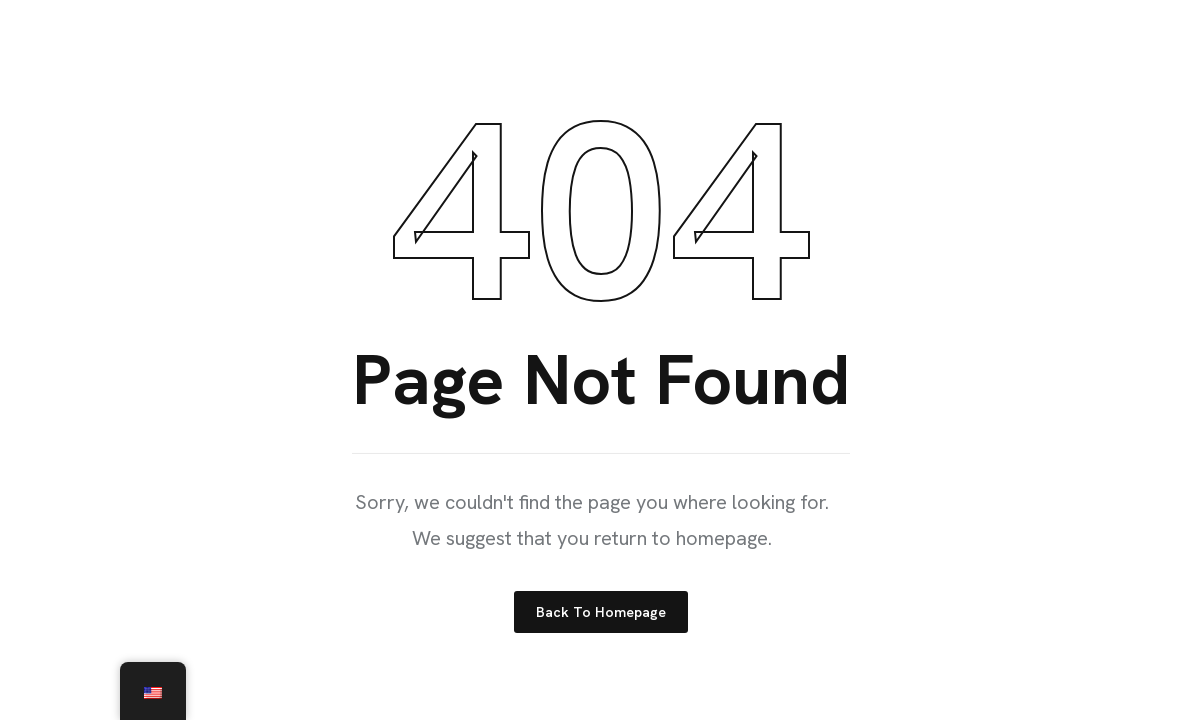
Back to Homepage (601, 612)
